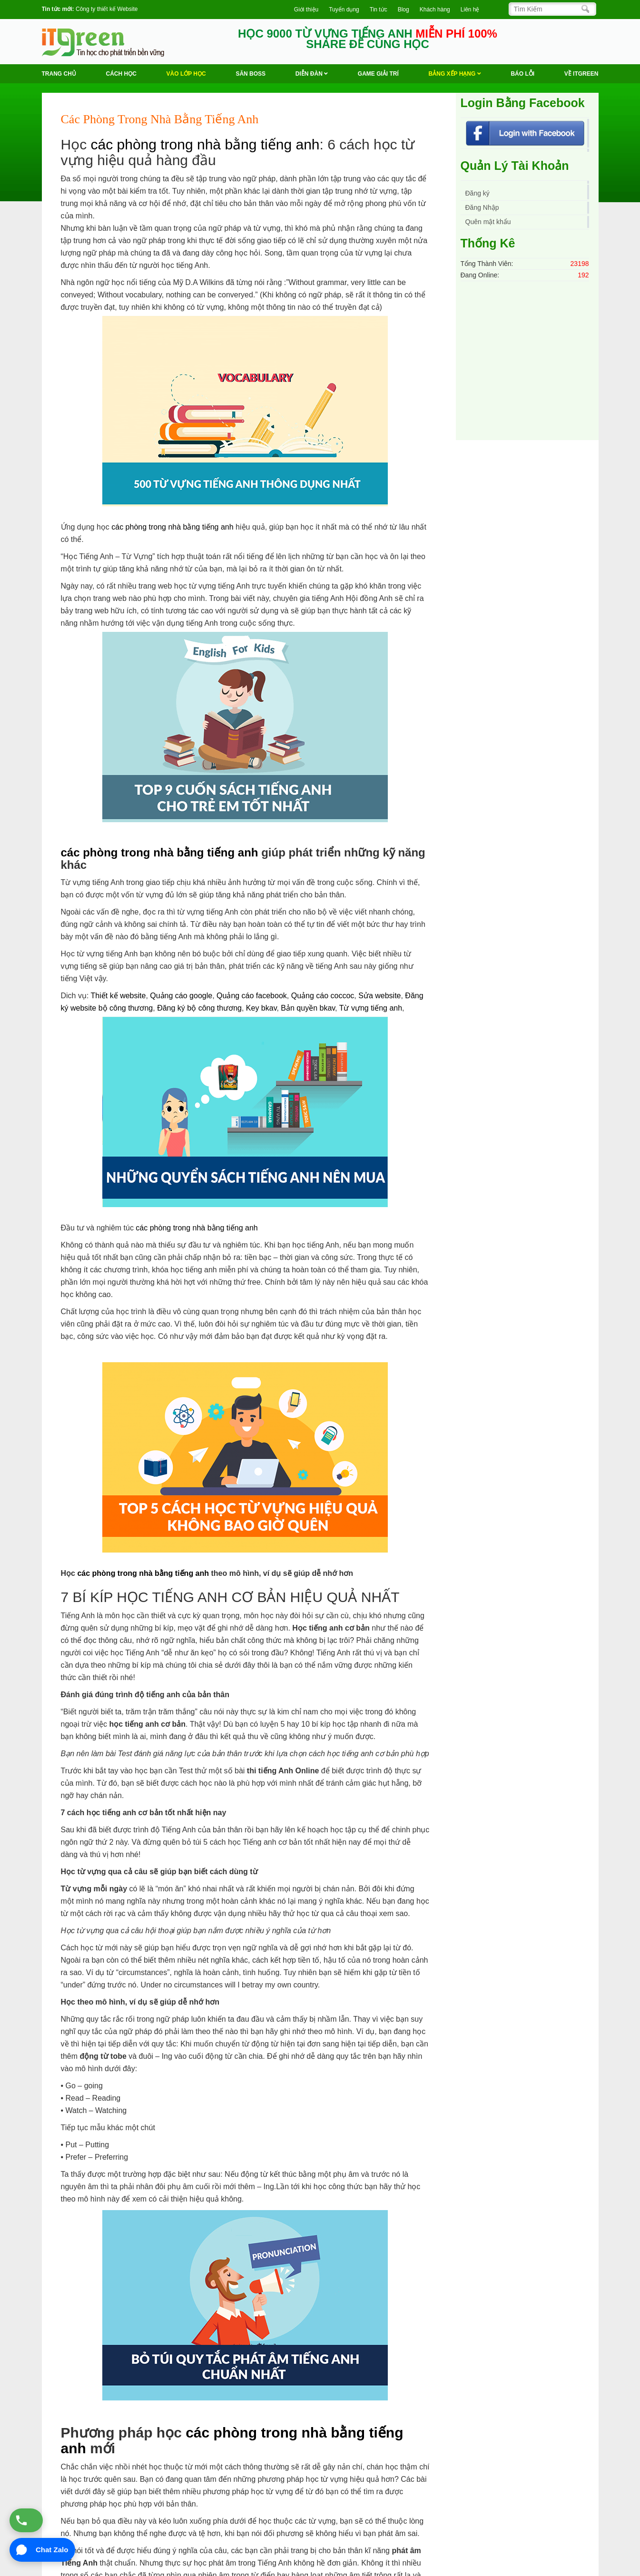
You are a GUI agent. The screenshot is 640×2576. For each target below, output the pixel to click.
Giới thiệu (306, 9)
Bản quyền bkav (308, 1008)
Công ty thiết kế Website (107, 9)
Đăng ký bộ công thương (199, 1008)
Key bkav (261, 1008)
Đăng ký (477, 193)
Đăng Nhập (482, 207)
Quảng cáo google (181, 996)
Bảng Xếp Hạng (455, 73)
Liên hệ (470, 9)
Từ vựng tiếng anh (370, 1008)
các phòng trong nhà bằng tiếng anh (205, 144)
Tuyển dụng (344, 9)
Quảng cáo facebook (252, 996)
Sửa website (379, 996)
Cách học (121, 73)
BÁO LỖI (522, 73)
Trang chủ (59, 73)
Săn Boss (251, 73)
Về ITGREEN (581, 73)
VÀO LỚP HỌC (186, 73)
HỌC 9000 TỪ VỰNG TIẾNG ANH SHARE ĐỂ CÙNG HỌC (367, 39)
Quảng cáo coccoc (322, 996)
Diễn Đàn (311, 73)
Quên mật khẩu (488, 222)
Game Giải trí (378, 73)
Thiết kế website (118, 996)
